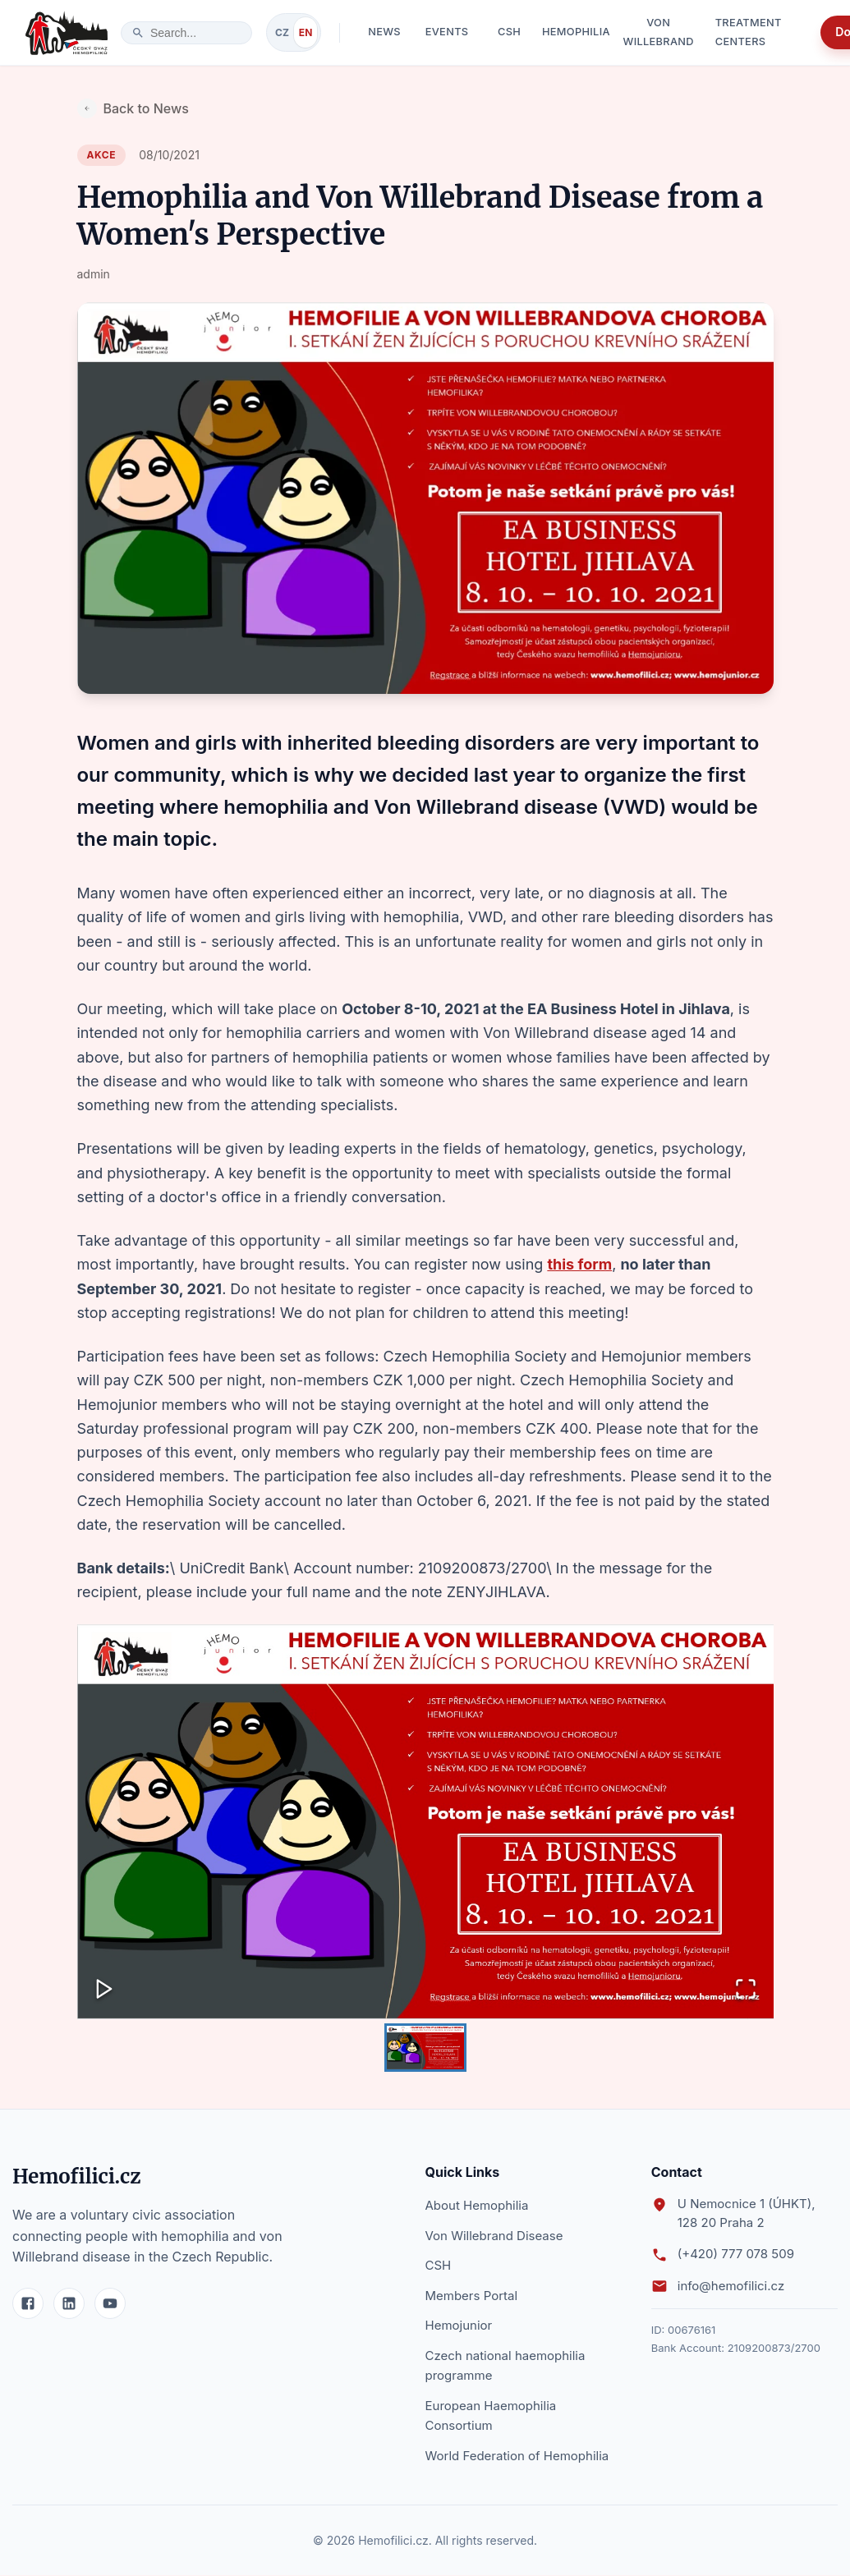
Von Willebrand (659, 33)
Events (446, 33)
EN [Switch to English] (305, 32)
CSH (509, 33)
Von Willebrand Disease (494, 2236)
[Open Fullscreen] (746, 1990)
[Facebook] (28, 2304)
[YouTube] (110, 2304)
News (384, 33)
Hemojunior (459, 2326)
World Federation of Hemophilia (517, 2456)
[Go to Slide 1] (425, 2048)
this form (579, 1264)
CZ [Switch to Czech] (282, 32)
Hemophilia (576, 33)
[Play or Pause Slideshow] (105, 1990)
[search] (195, 32)
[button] (425, 1821)
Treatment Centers (760, 33)
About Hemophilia (477, 2206)
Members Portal (471, 2296)
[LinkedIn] (69, 2304)
